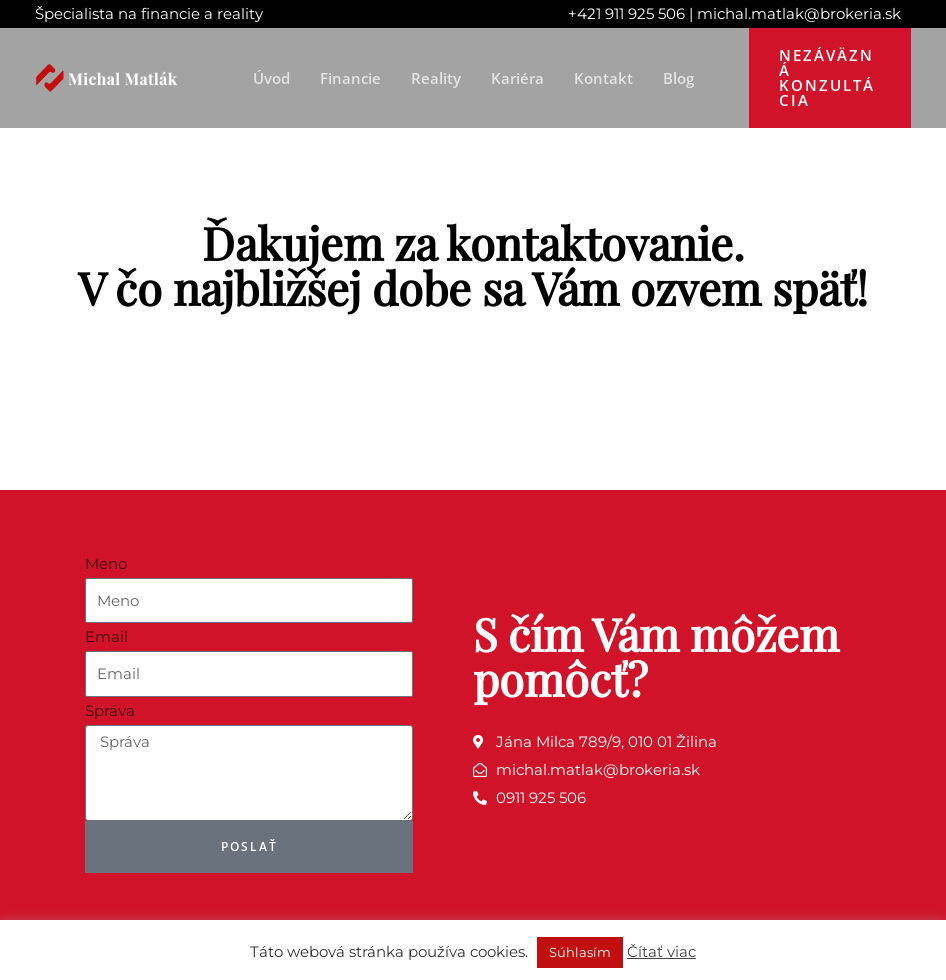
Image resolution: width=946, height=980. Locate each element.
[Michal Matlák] (110, 76)
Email (106, 636)
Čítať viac (661, 951)
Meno (106, 563)
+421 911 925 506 (626, 13)
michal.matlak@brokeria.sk (799, 13)
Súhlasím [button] (580, 952)
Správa (110, 710)
